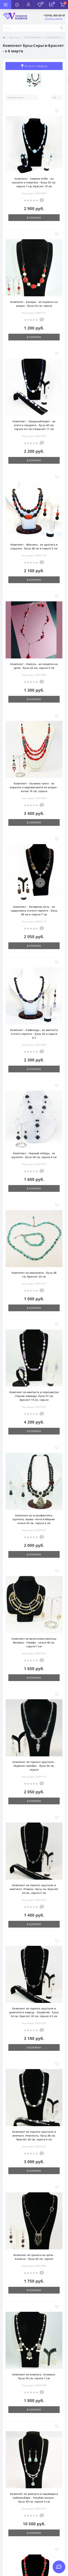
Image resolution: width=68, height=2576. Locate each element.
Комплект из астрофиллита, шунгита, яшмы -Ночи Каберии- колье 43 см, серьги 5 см (34, 1519)
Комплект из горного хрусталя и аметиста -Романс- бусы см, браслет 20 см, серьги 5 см (34, 1889)
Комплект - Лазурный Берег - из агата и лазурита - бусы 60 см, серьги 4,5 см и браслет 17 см (34, 425)
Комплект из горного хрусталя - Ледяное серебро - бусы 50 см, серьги (34, 1765)
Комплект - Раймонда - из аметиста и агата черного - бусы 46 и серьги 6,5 (34, 1033)
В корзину (34, 217)
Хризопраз (14, 37)
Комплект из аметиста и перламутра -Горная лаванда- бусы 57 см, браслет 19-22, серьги (34, 1396)
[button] (28, 4)
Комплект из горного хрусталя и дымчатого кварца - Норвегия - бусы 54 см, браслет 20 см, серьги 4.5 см (34, 2012)
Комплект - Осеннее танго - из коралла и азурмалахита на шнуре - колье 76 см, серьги (34, 787)
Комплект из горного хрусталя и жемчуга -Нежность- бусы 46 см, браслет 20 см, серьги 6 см (34, 2135)
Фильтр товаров (34, 66)
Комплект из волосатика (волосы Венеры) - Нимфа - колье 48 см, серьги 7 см (34, 1642)
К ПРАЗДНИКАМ (32, 37)
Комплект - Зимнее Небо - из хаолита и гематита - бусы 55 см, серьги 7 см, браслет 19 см (34, 182)
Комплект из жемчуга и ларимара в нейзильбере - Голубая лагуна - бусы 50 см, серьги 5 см (34, 2497)
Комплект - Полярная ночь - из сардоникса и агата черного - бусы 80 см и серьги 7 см (34, 910)
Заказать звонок (54, 18)
